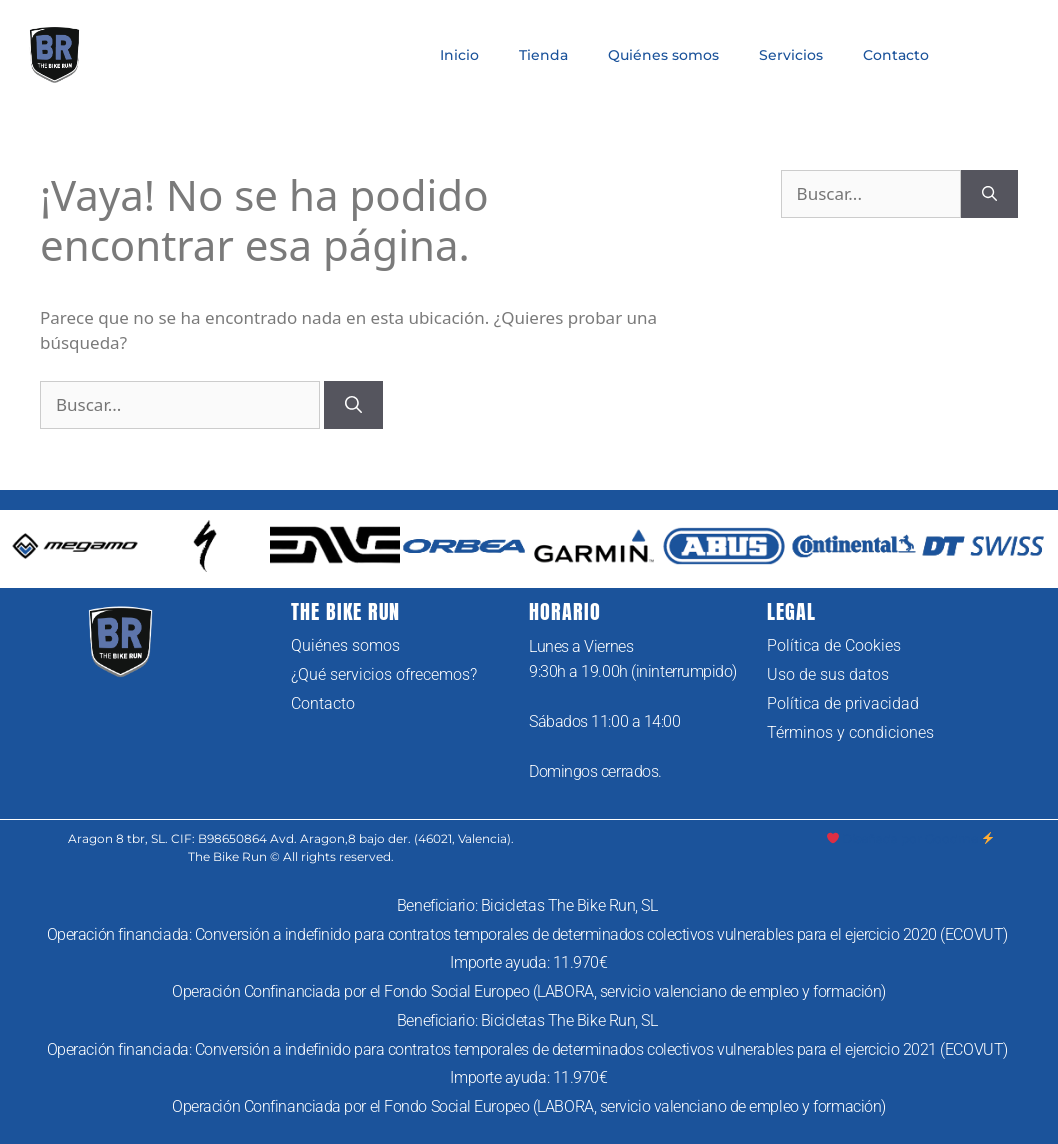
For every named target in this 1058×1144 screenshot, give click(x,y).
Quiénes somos (663, 55)
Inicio (459, 55)
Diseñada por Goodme (911, 838)
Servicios (791, 55)
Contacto (896, 55)
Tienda (543, 55)
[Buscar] (353, 405)
